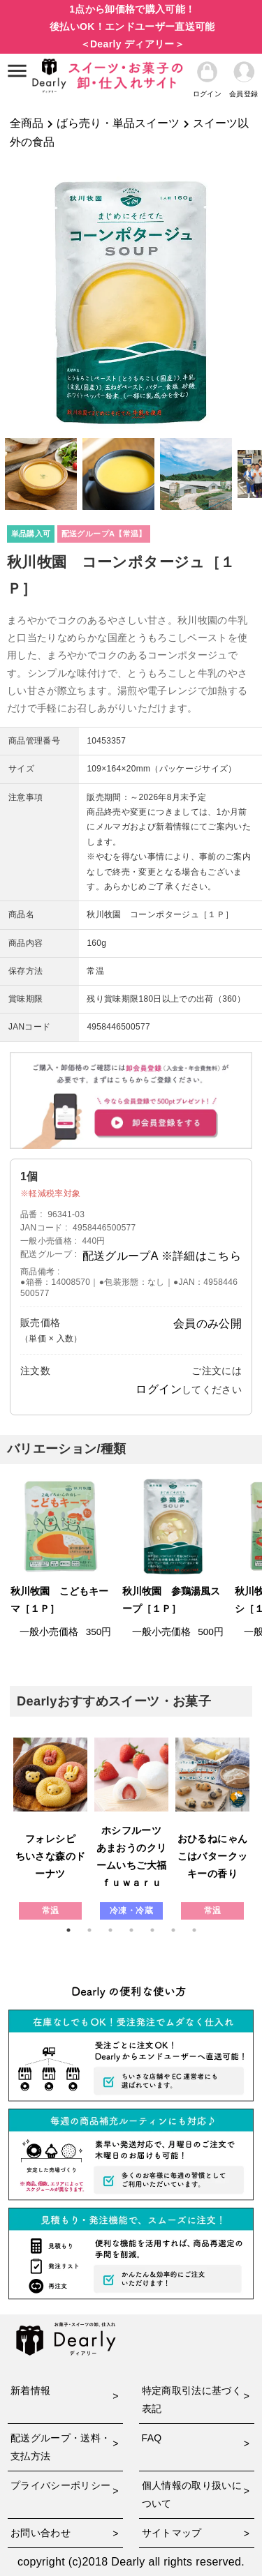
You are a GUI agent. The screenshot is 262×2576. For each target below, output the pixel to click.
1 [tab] (68, 1930)
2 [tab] (89, 1930)
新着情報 (30, 2390)
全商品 (26, 123)
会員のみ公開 (207, 1324)
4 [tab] (131, 1930)
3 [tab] (110, 1930)
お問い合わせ (40, 2532)
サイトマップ (172, 2532)
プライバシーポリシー (60, 2485)
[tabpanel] (50, 1829)
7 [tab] (194, 1930)
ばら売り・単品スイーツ (118, 123)
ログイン (158, 1389)
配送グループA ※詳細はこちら (161, 1256)
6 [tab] (173, 1930)
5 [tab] (152, 1930)
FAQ (152, 2437)
